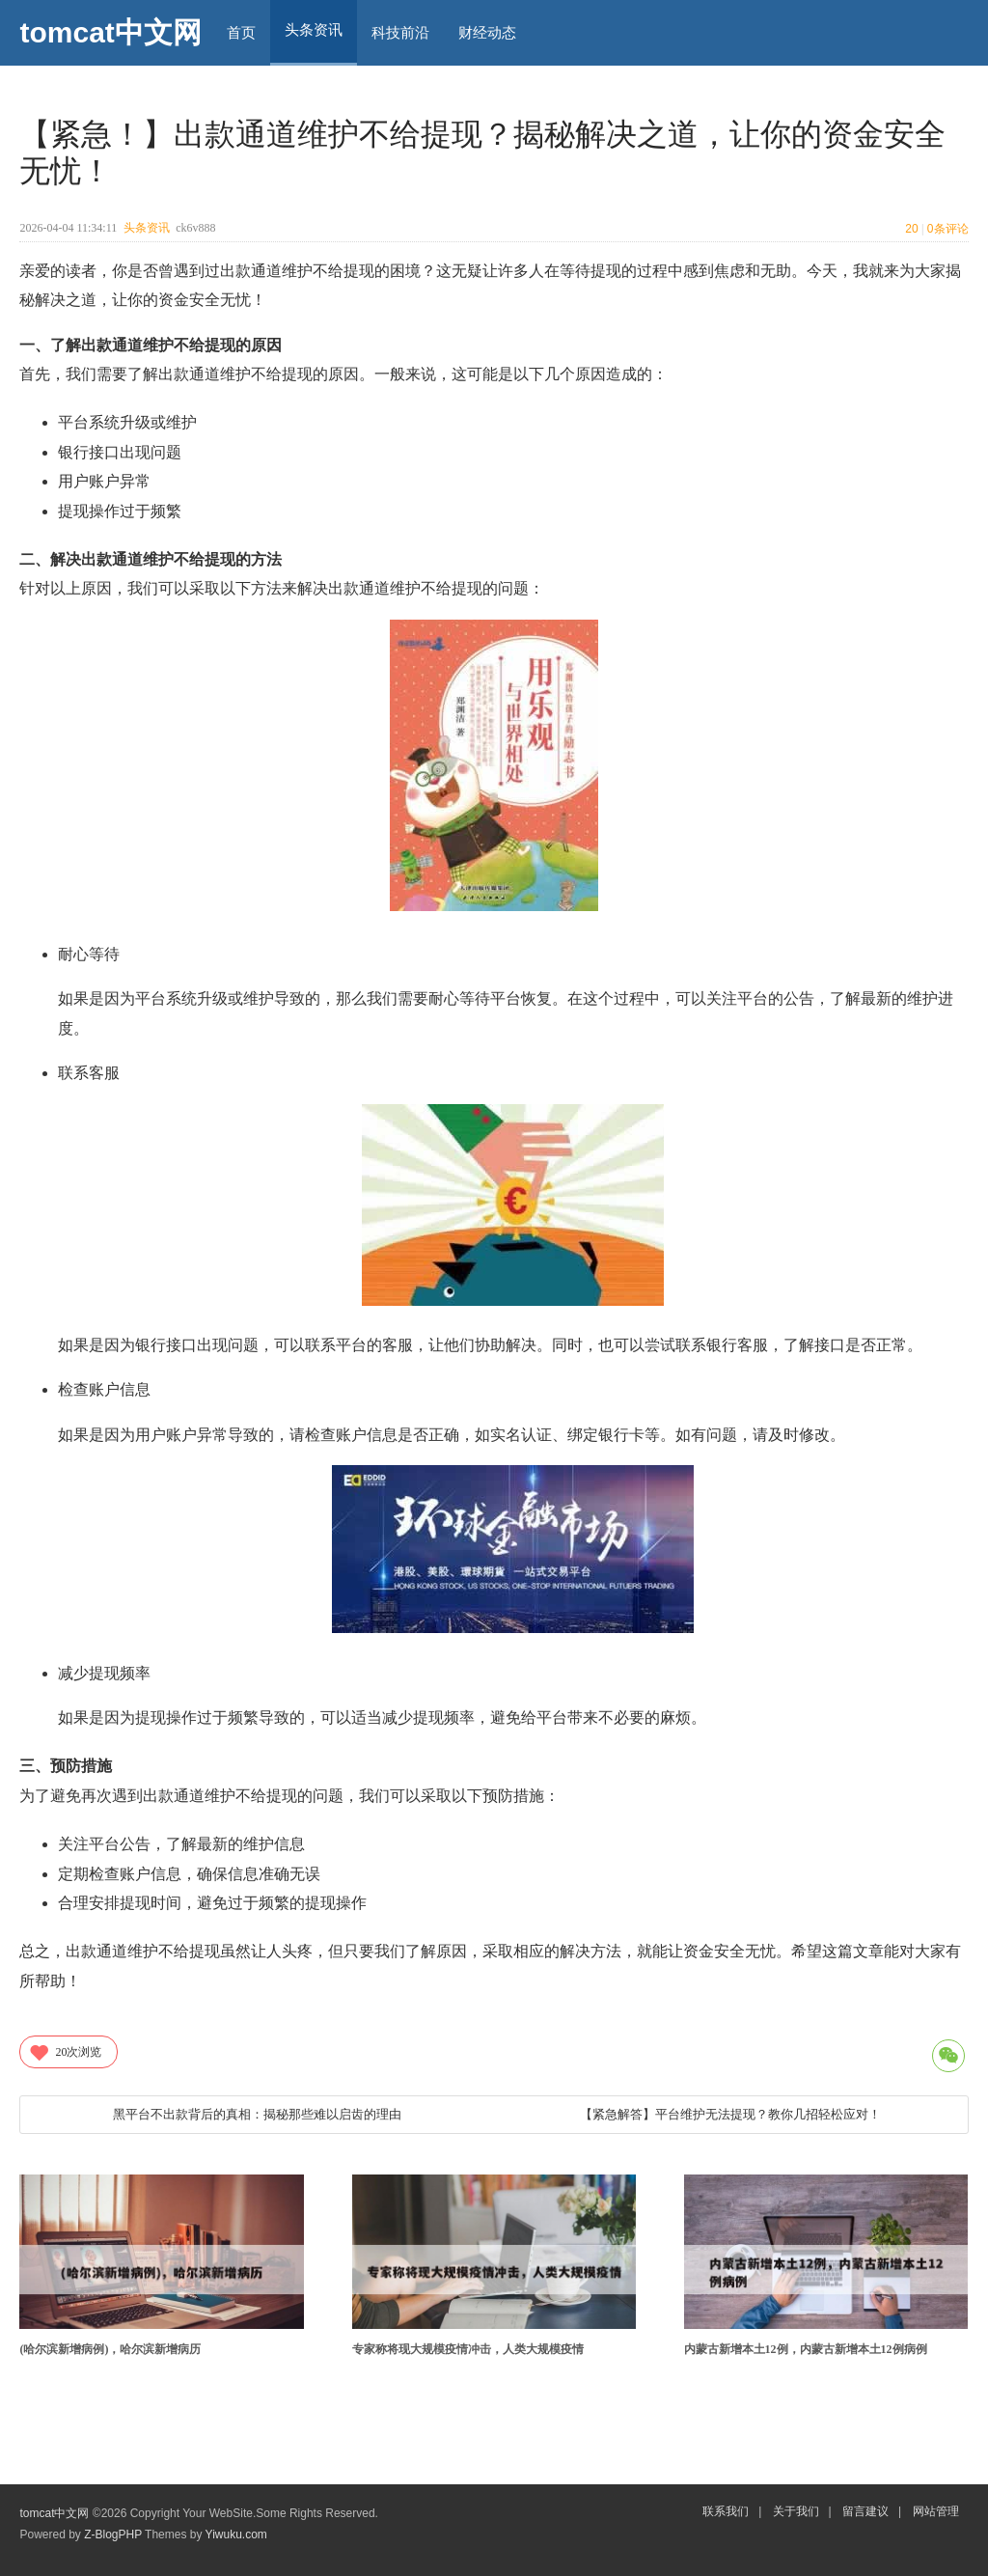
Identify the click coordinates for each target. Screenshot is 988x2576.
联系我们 (725, 2511)
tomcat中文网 (110, 32)
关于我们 (796, 2511)
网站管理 (936, 2511)
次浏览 (64, 2052)
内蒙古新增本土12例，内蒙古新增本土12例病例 (805, 2349)
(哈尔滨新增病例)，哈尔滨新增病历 (110, 2349)
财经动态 (487, 32)
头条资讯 (147, 228)
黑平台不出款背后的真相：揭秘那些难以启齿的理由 (257, 2114)
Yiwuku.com (236, 2534)
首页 (241, 32)
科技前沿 (400, 32)
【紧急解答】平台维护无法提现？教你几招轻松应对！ (730, 2114)
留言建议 (865, 2511)
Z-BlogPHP (113, 2534)
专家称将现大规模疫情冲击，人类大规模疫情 (468, 2349)
